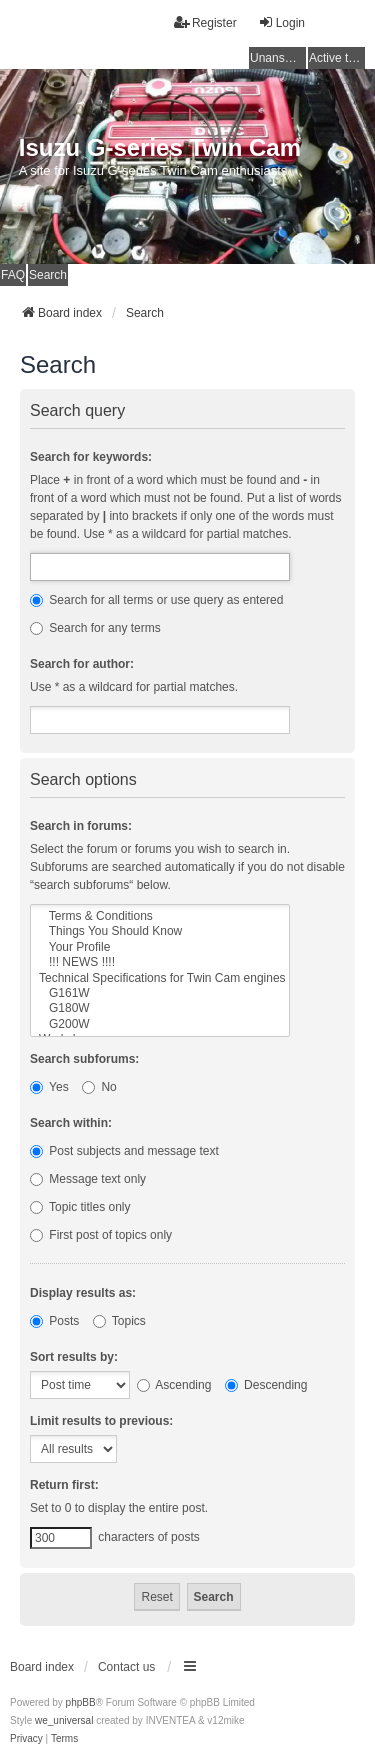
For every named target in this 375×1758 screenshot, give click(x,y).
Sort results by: (74, 1357)
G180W (160, 1008)
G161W (160, 993)
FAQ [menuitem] (13, 275)
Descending (266, 1385)
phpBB (81, 1702)
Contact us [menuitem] (126, 1667)
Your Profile (160, 947)
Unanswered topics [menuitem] (278, 58)
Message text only (88, 1179)
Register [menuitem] (205, 22)
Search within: (71, 1123)
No (99, 1087)
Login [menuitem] (281, 22)
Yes (49, 1087)
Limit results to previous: (101, 1421)
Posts (54, 1321)
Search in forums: (81, 826)
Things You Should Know (160, 931)
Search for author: (82, 664)
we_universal (64, 1720)
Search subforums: (84, 1059)
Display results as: (83, 1293)
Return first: (64, 1485)
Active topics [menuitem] (337, 58)
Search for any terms (95, 628)
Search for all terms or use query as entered (156, 600)
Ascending (174, 1385)
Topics (119, 1321)
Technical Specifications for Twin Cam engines (160, 978)
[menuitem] (26, 1739)
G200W (160, 1024)
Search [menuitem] (48, 275)
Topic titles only (80, 1207)
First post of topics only (101, 1235)
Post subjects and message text (124, 1151)
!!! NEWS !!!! (160, 962)
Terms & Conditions (160, 916)
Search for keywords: (91, 457)
